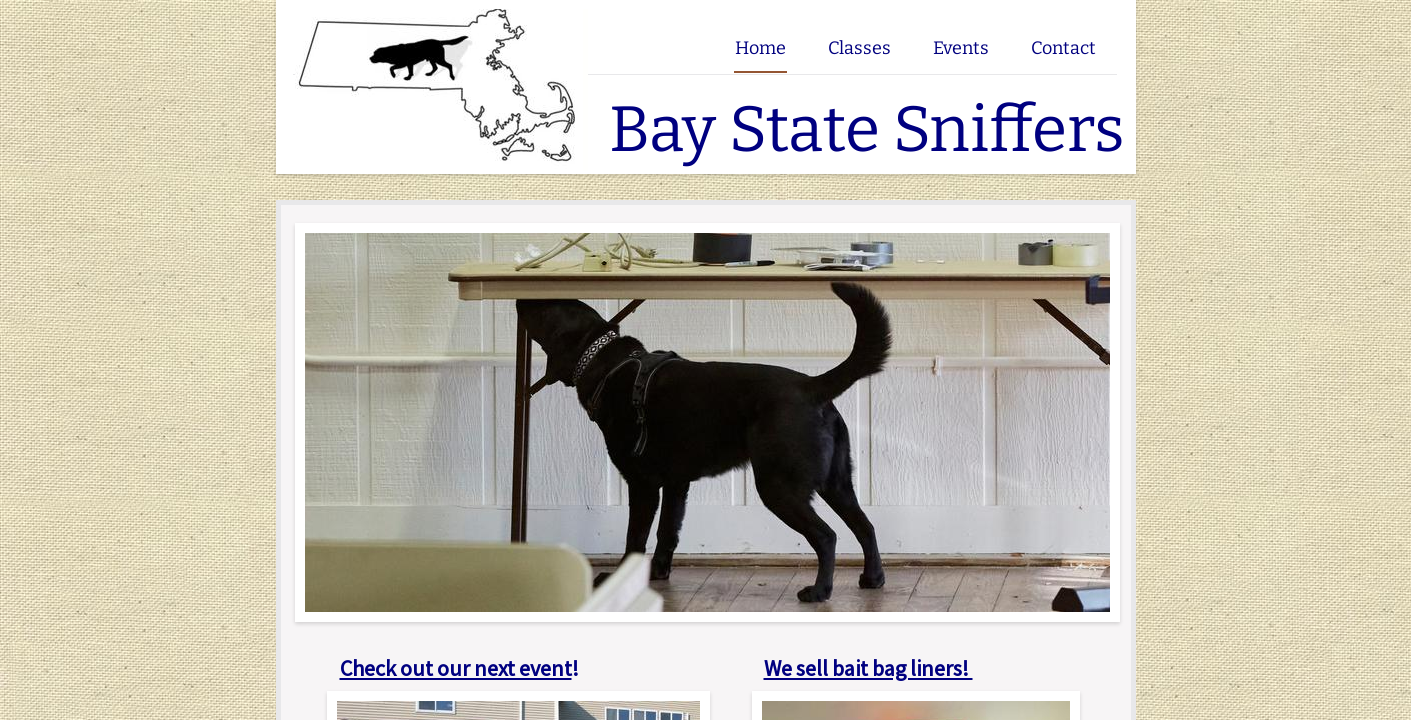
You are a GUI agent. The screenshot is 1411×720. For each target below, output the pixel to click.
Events (961, 48)
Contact (1063, 48)
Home (760, 48)
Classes (859, 48)
